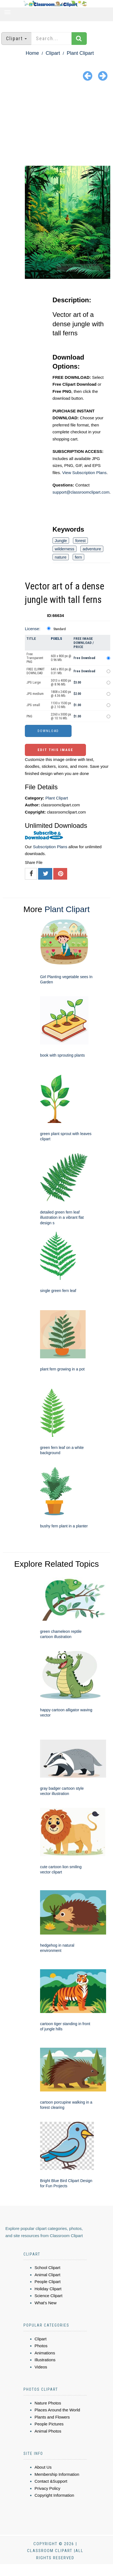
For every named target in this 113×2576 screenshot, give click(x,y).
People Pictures (49, 2424)
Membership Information (57, 2474)
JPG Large (34, 682)
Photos (41, 2345)
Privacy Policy (47, 2488)
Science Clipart (48, 2295)
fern (78, 557)
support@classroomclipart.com (80, 492)
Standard (59, 629)
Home (32, 53)
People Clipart (48, 2281)
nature (61, 557)
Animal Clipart (47, 2274)
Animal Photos (48, 2431)
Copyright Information (54, 2495)
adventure (92, 548)
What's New (46, 2302)
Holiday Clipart (48, 2288)
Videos (41, 2367)
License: (32, 628)
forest (80, 540)
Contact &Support (51, 2481)
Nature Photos (48, 2403)
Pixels (56, 638)
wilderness (64, 548)
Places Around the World (57, 2410)
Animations (45, 2353)
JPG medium (35, 694)
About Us (43, 2467)
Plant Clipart (80, 53)
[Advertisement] (56, 124)
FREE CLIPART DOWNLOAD (36, 671)
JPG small (33, 705)
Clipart (53, 53)
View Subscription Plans (84, 472)
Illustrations (45, 2359)
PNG (29, 716)
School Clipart (47, 2267)
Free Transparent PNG (35, 658)
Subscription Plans (50, 846)
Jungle (61, 540)
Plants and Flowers (52, 2417)
